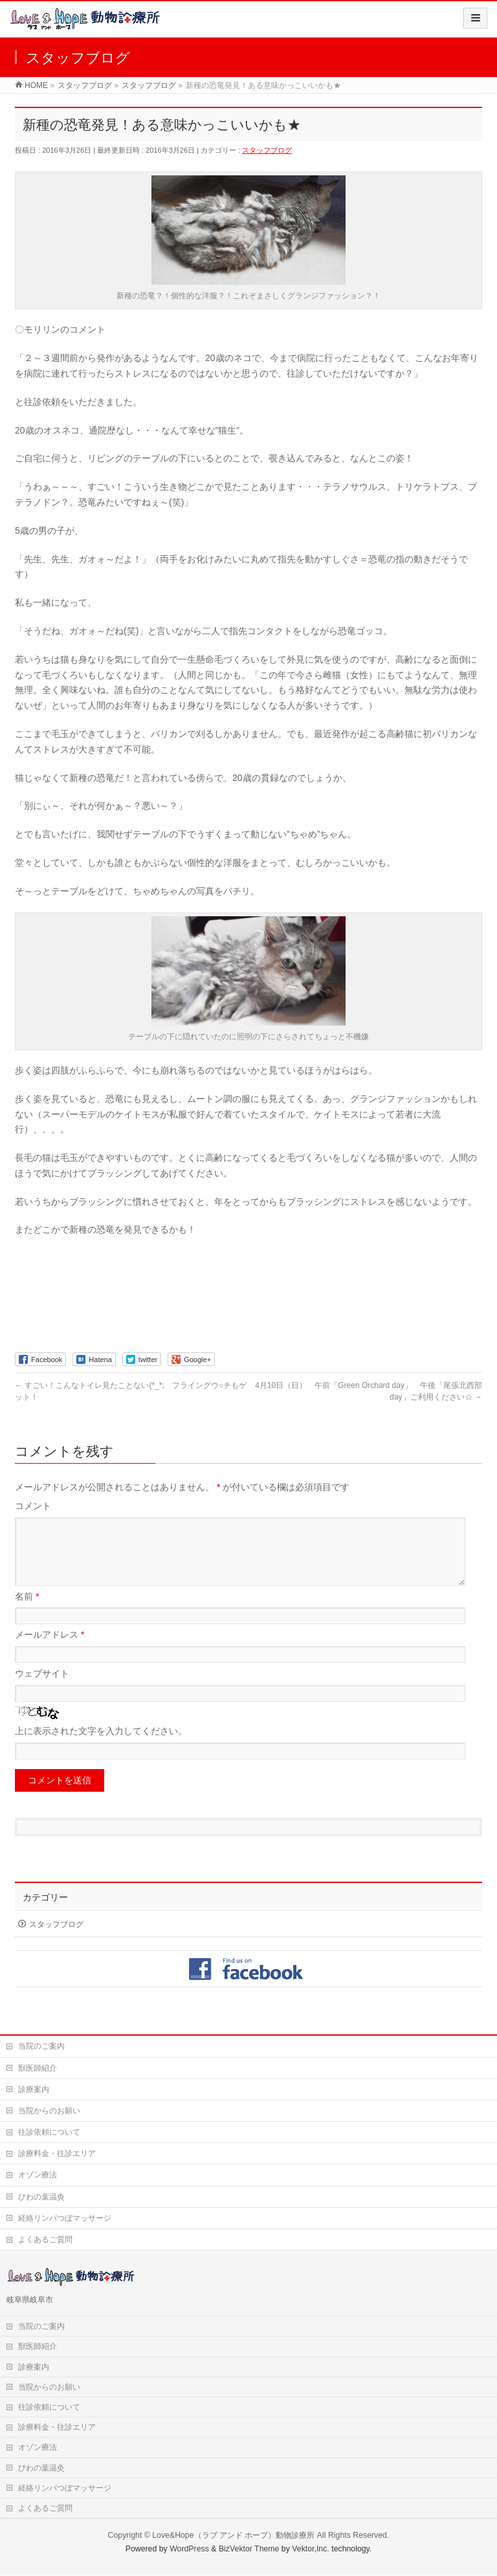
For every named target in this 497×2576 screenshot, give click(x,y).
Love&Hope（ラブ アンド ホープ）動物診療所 (233, 2535)
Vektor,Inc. (310, 2549)
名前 (27, 1612)
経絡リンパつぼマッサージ (64, 2218)
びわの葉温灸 (41, 2197)
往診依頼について (49, 2132)
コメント (33, 1506)
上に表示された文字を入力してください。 (101, 1746)
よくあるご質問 (45, 2240)
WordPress (189, 2549)
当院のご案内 (41, 2046)
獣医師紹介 (37, 2068)
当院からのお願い (49, 2111)
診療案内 (33, 2090)
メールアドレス (49, 1650)
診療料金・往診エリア (57, 2154)
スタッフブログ (267, 150)
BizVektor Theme (249, 2549)
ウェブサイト (42, 1689)
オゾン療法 (37, 2175)
